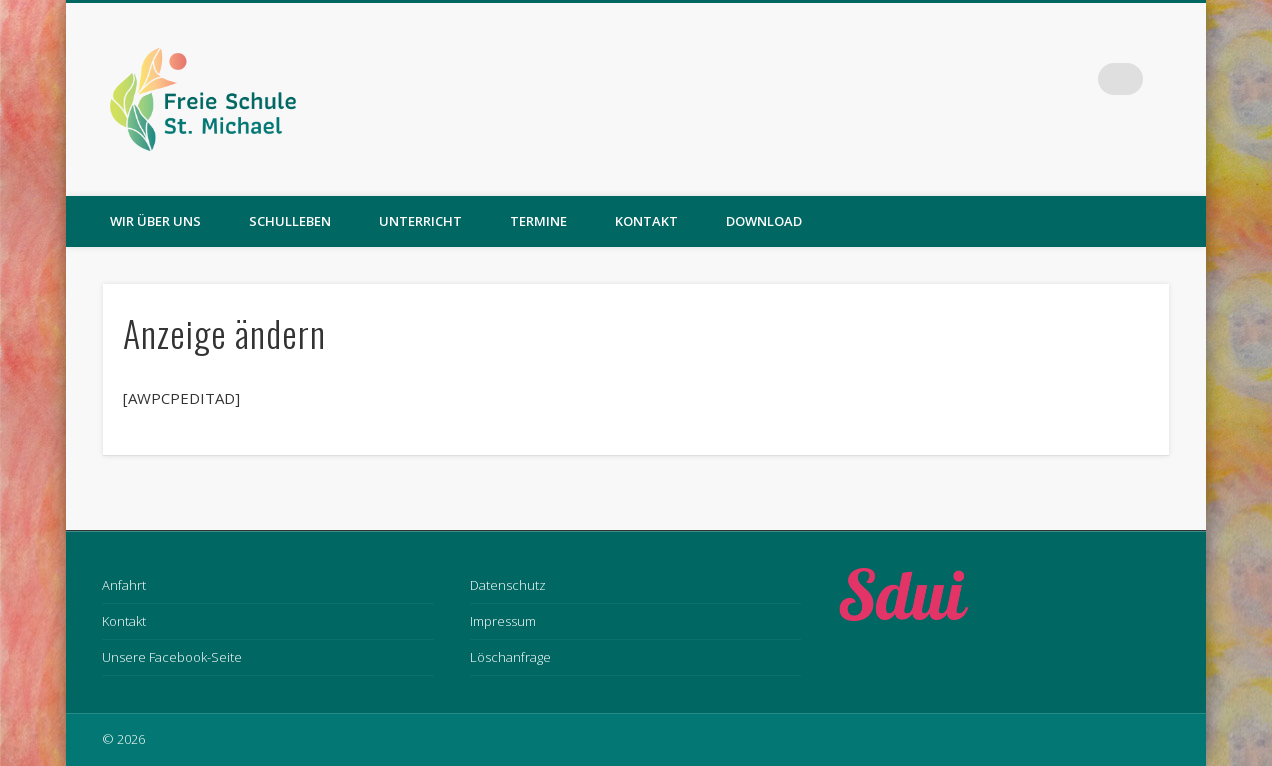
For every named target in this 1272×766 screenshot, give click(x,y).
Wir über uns (155, 221)
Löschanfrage (510, 657)
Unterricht (420, 221)
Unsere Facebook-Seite (172, 657)
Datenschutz (508, 585)
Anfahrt (124, 585)
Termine (538, 221)
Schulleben (290, 221)
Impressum (503, 621)
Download (764, 221)
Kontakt (646, 221)
